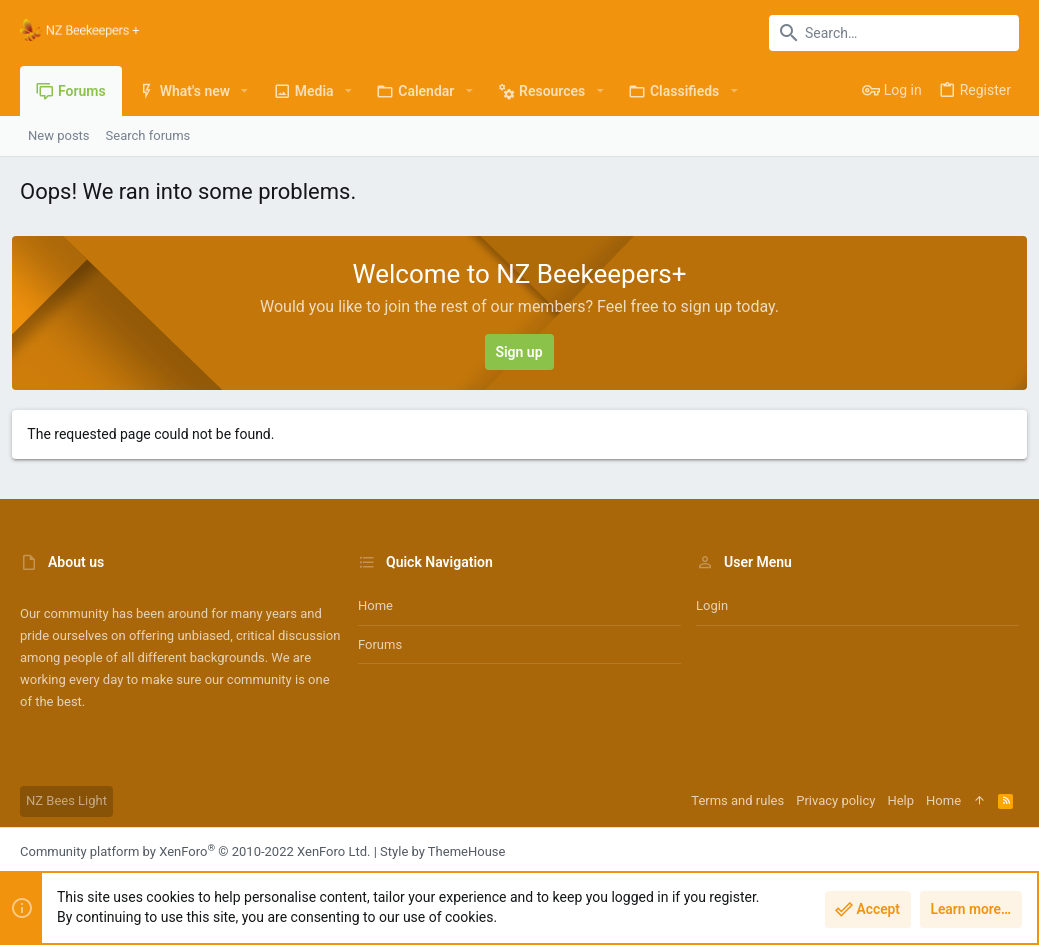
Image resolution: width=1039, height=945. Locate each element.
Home (375, 605)
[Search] (894, 33)
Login (712, 605)
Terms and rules (737, 800)
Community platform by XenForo (195, 851)
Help (900, 800)
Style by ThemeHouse (442, 851)
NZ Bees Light (66, 800)
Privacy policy (835, 800)
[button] (244, 91)
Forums (380, 644)
